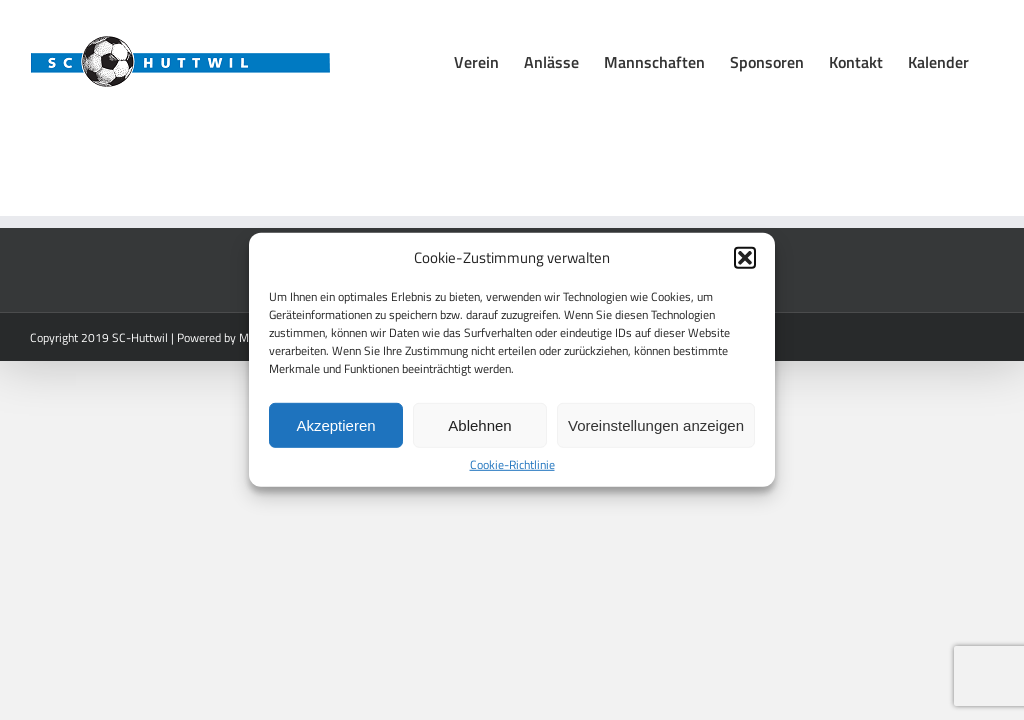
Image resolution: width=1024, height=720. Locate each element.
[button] (745, 258)
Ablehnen (479, 424)
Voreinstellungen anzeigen (656, 424)
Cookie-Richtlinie (512, 465)
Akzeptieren (335, 424)
